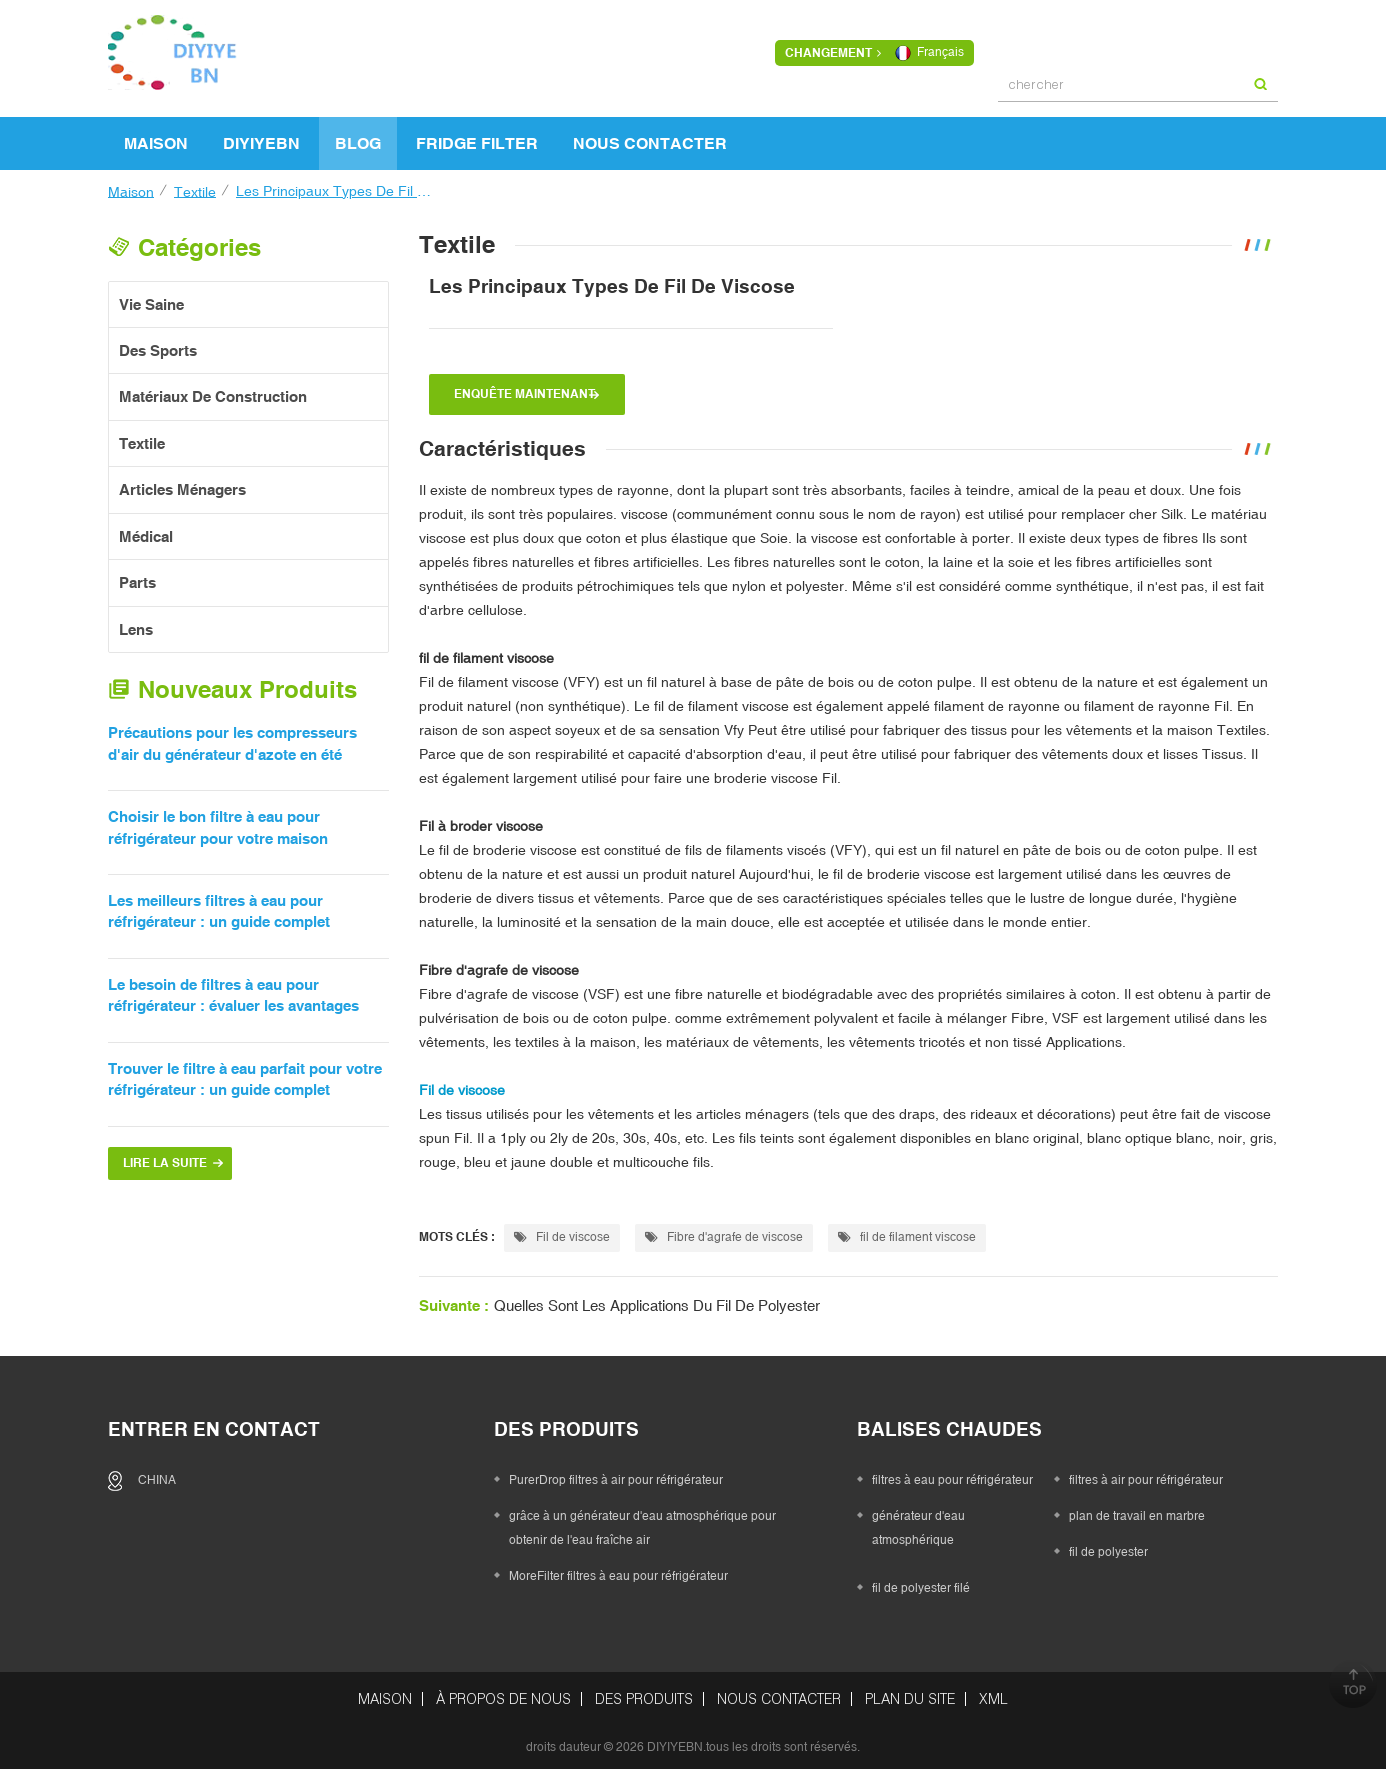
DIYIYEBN (261, 136)
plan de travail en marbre (1137, 1509)
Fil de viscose (562, 1230)
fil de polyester (1108, 1545)
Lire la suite (165, 1156)
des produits (644, 1692)
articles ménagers (182, 482)
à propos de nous (503, 1692)
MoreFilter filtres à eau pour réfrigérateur (618, 1569)
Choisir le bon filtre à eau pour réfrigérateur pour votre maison (218, 820)
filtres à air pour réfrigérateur (1146, 1473)
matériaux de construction (213, 389)
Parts (137, 575)
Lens (136, 622)
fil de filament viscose (907, 1230)
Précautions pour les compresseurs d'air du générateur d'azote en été (232, 736)
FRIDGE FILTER (477, 136)
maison (156, 136)
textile (195, 184)
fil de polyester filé (921, 1581)
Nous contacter (650, 136)
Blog (358, 136)
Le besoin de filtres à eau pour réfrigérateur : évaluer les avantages (233, 988)
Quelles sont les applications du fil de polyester (657, 1298)
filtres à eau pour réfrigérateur (952, 1473)
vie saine (151, 297)
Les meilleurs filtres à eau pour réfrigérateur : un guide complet (219, 904)
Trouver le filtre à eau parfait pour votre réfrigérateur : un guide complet (245, 1072)
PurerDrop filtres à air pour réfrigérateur (616, 1473)
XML (993, 1692)
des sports (158, 343)
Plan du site (910, 1692)
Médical (146, 529)
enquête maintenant (524, 387)
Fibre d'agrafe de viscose (499, 963)
